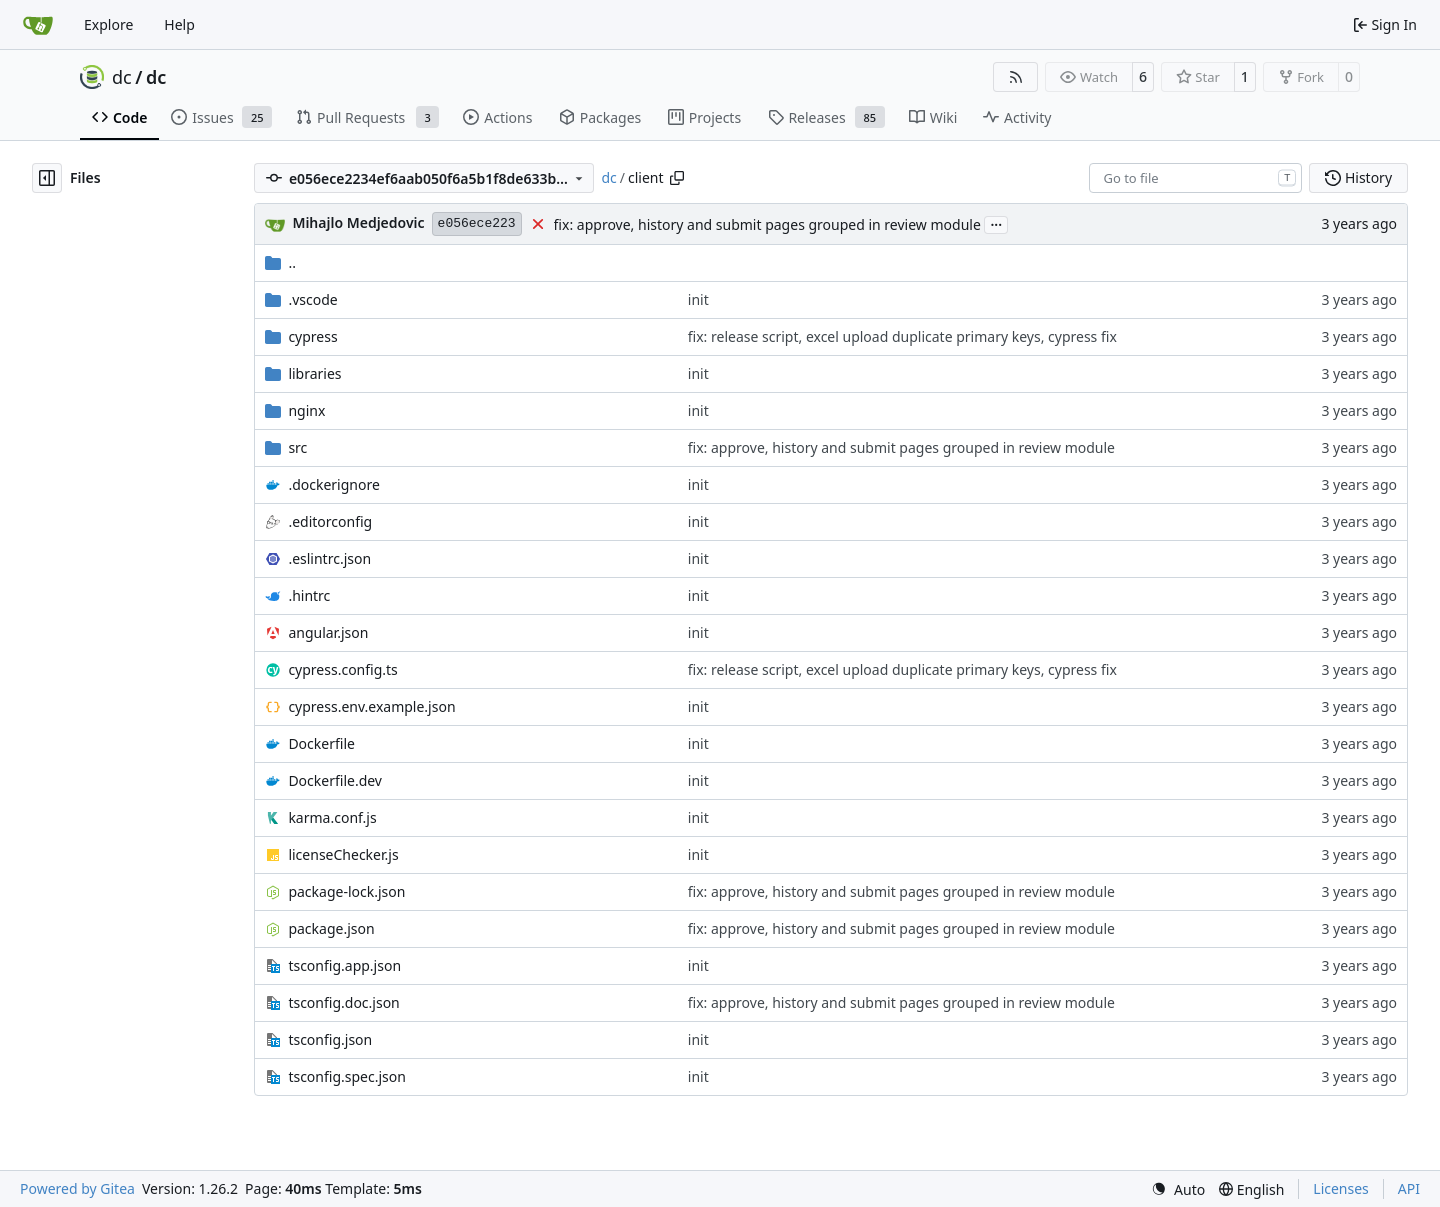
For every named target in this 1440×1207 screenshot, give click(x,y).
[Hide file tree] (47, 178)
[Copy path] (677, 178)
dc (122, 77)
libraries (314, 373)
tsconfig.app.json (344, 965)
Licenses (1341, 1188)
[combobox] (1195, 178)
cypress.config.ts (342, 669)
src (297, 447)
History (1358, 177)
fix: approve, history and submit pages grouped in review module (767, 224)
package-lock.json (346, 891)
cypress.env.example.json (371, 706)
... (996, 223)
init (698, 299)
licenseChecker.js (343, 854)
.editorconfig (330, 521)
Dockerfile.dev (335, 780)
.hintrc (309, 595)
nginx (306, 410)
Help (179, 24)
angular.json (328, 632)
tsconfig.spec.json (347, 1076)
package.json (331, 928)
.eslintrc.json (329, 558)
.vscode (312, 299)
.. (280, 262)
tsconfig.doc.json (343, 1002)
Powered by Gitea (77, 1188)
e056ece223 (477, 223)
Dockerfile (321, 743)
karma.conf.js (332, 817)
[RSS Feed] (1016, 77)
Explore (108, 24)
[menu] (1178, 1189)
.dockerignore (333, 484)
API (1409, 1188)
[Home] (38, 25)
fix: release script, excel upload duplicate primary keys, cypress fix (902, 336)
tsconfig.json (330, 1039)
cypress (312, 336)
